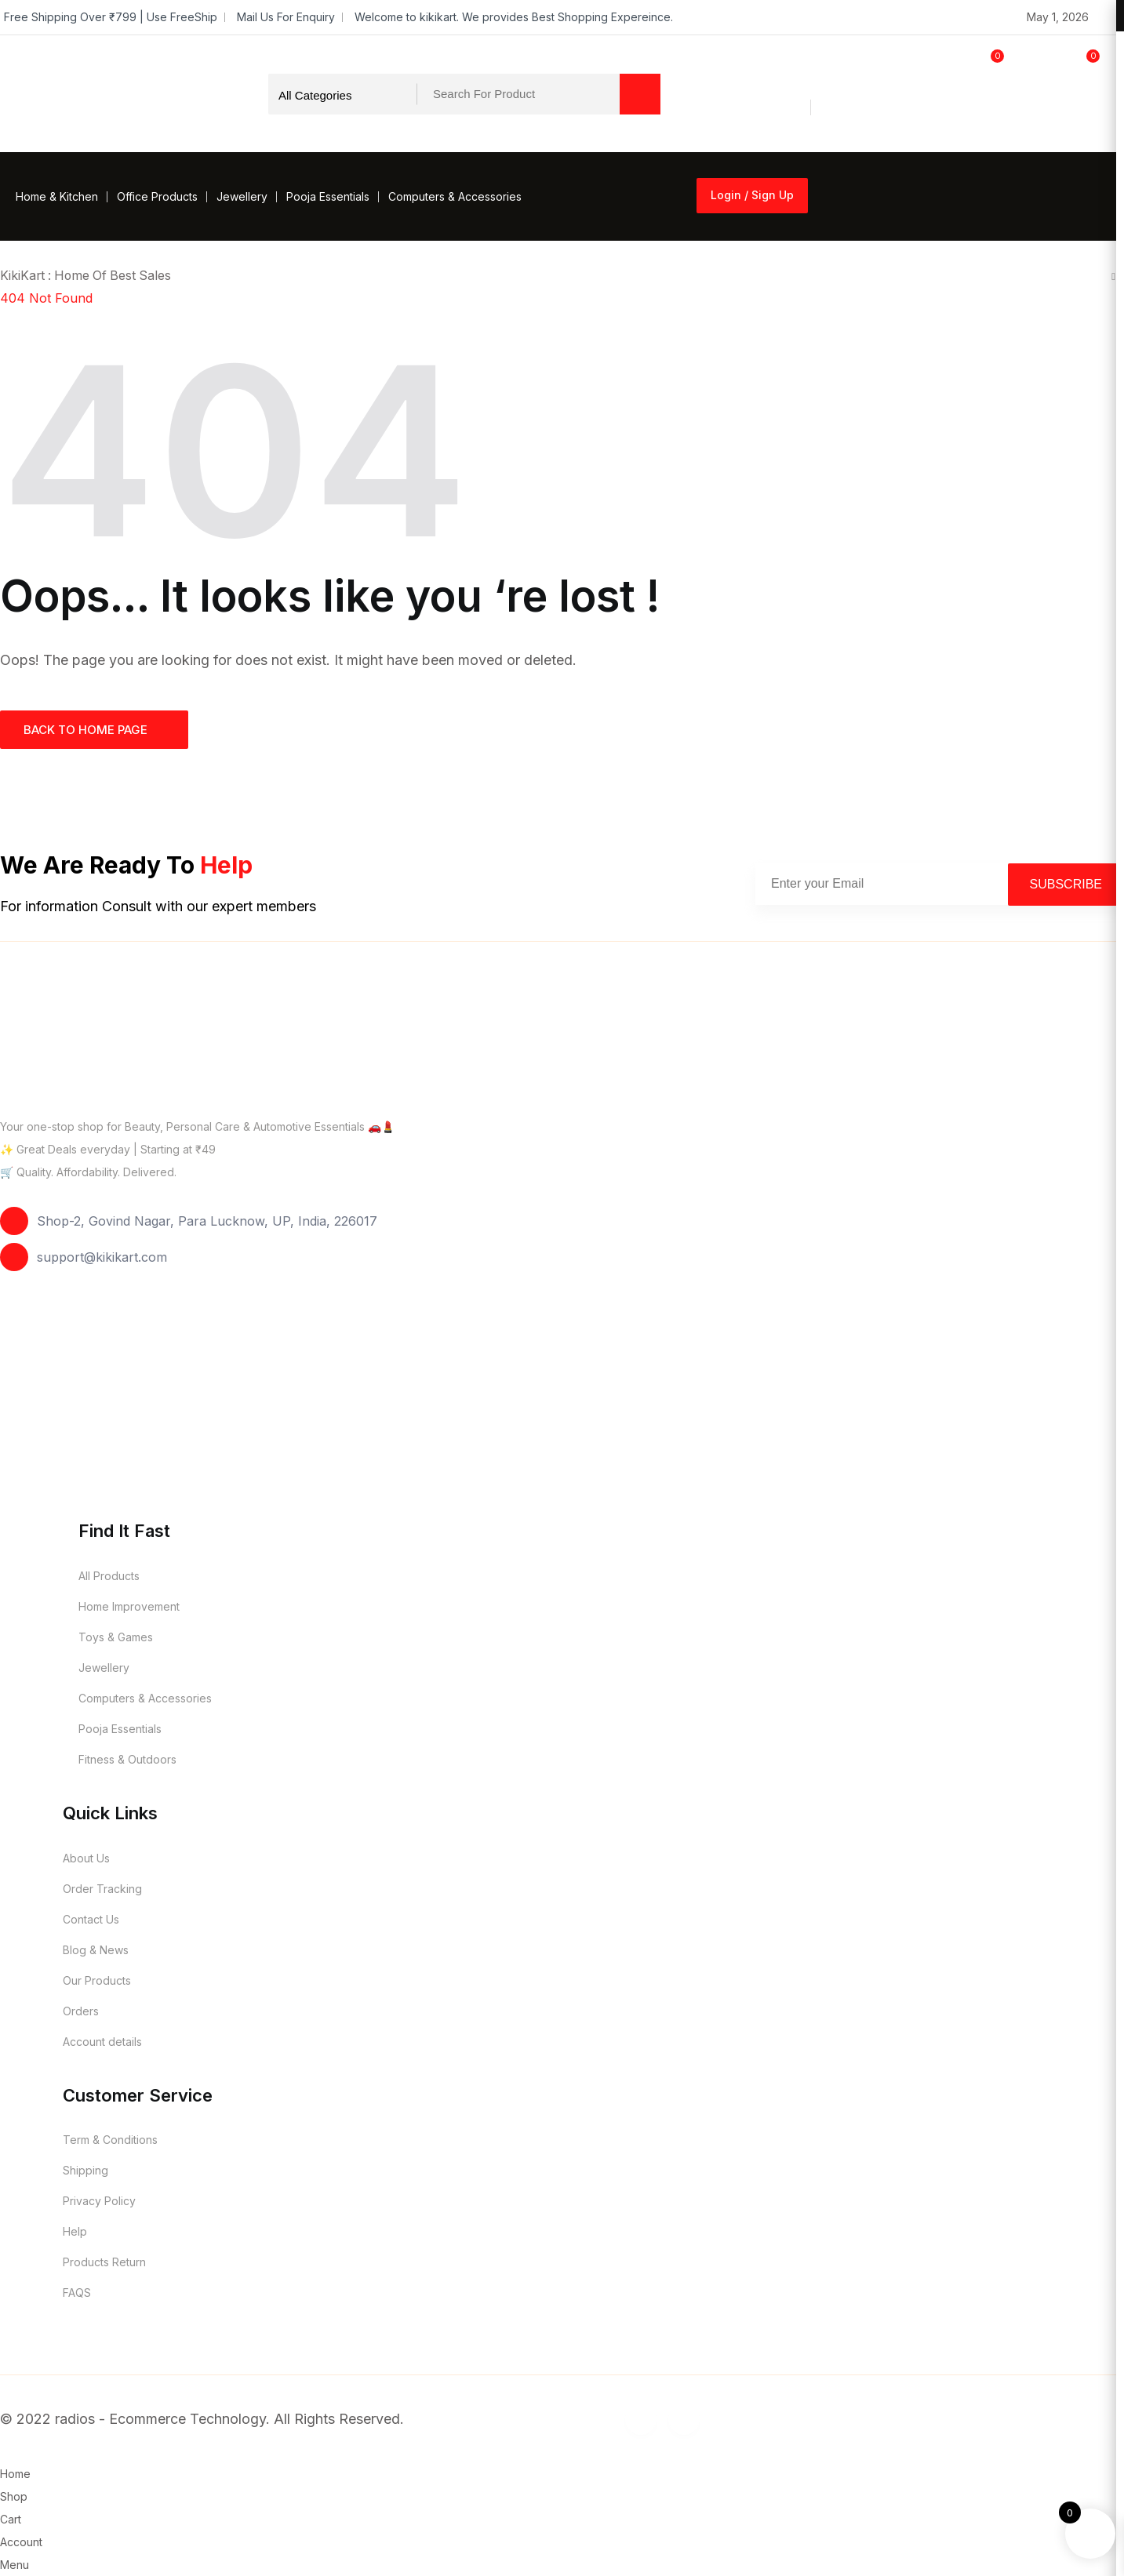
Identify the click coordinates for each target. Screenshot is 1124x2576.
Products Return (104, 2262)
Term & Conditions (110, 2139)
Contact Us (91, 1918)
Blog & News (96, 1949)
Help (75, 2231)
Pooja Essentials (327, 196)
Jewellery (241, 196)
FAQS (77, 2292)
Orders (81, 2010)
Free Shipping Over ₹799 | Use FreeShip (110, 17)
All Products (109, 1575)
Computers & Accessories (455, 196)
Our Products (97, 1979)
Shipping (85, 2170)
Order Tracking (102, 1888)
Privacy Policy (99, 2200)
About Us (86, 1857)
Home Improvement (129, 1606)
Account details (102, 2040)
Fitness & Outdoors (127, 1759)
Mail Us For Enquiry (286, 17)
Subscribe (1066, 883)
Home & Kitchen (57, 196)
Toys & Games (115, 1637)
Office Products (157, 196)
